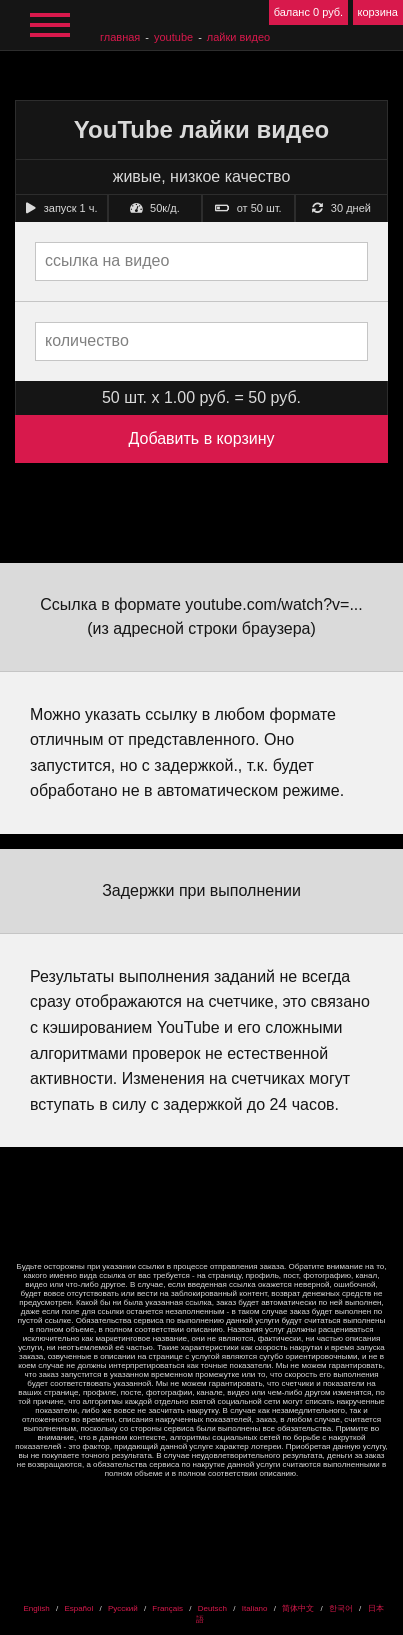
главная (120, 37)
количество (87, 340)
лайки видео (238, 37)
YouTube (173, 37)
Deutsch (212, 1608)
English (36, 1608)
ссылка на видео (107, 260)
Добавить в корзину (201, 438)
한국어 (341, 1608)
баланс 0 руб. (308, 12)
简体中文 (298, 1608)
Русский (123, 1608)
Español (78, 1608)
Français (167, 1608)
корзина (378, 12)
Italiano (255, 1608)
